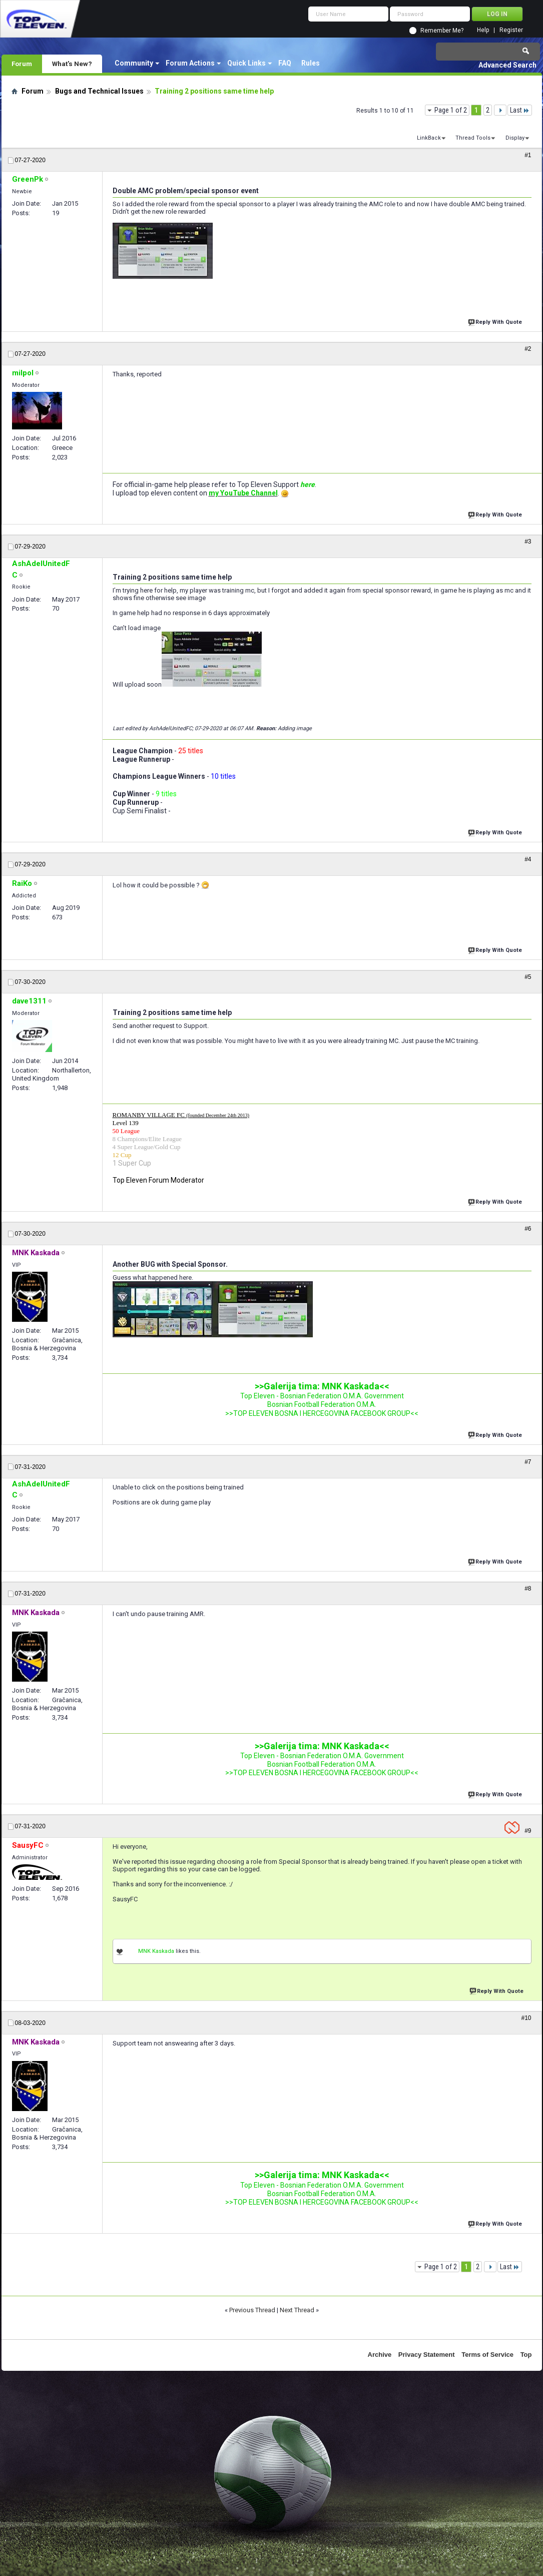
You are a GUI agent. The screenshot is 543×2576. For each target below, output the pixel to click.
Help (483, 30)
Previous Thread (252, 2310)
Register (511, 30)
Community (134, 63)
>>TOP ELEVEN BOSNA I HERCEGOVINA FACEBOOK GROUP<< (321, 1413)
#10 (526, 2017)
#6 (527, 1228)
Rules (310, 63)
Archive (380, 2354)
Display (514, 138)
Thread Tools (472, 138)
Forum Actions (190, 63)
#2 (527, 348)
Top (526, 2354)
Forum (22, 64)
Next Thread (297, 2310)
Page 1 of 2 (450, 110)
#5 (527, 976)
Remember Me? (441, 30)
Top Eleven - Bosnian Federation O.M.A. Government (322, 1396)
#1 (527, 155)
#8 (527, 1588)
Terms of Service (487, 2354)
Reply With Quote (496, 321)
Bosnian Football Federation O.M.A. (321, 1404)
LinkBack (429, 138)
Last (519, 110)
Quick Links (246, 63)
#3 (527, 541)
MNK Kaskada (156, 1951)
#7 (527, 1461)
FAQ (284, 63)
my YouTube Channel (243, 493)
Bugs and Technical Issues (99, 91)
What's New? (72, 64)
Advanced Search (507, 65)
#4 (527, 859)
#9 (527, 1830)
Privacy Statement (426, 2354)
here (307, 484)
